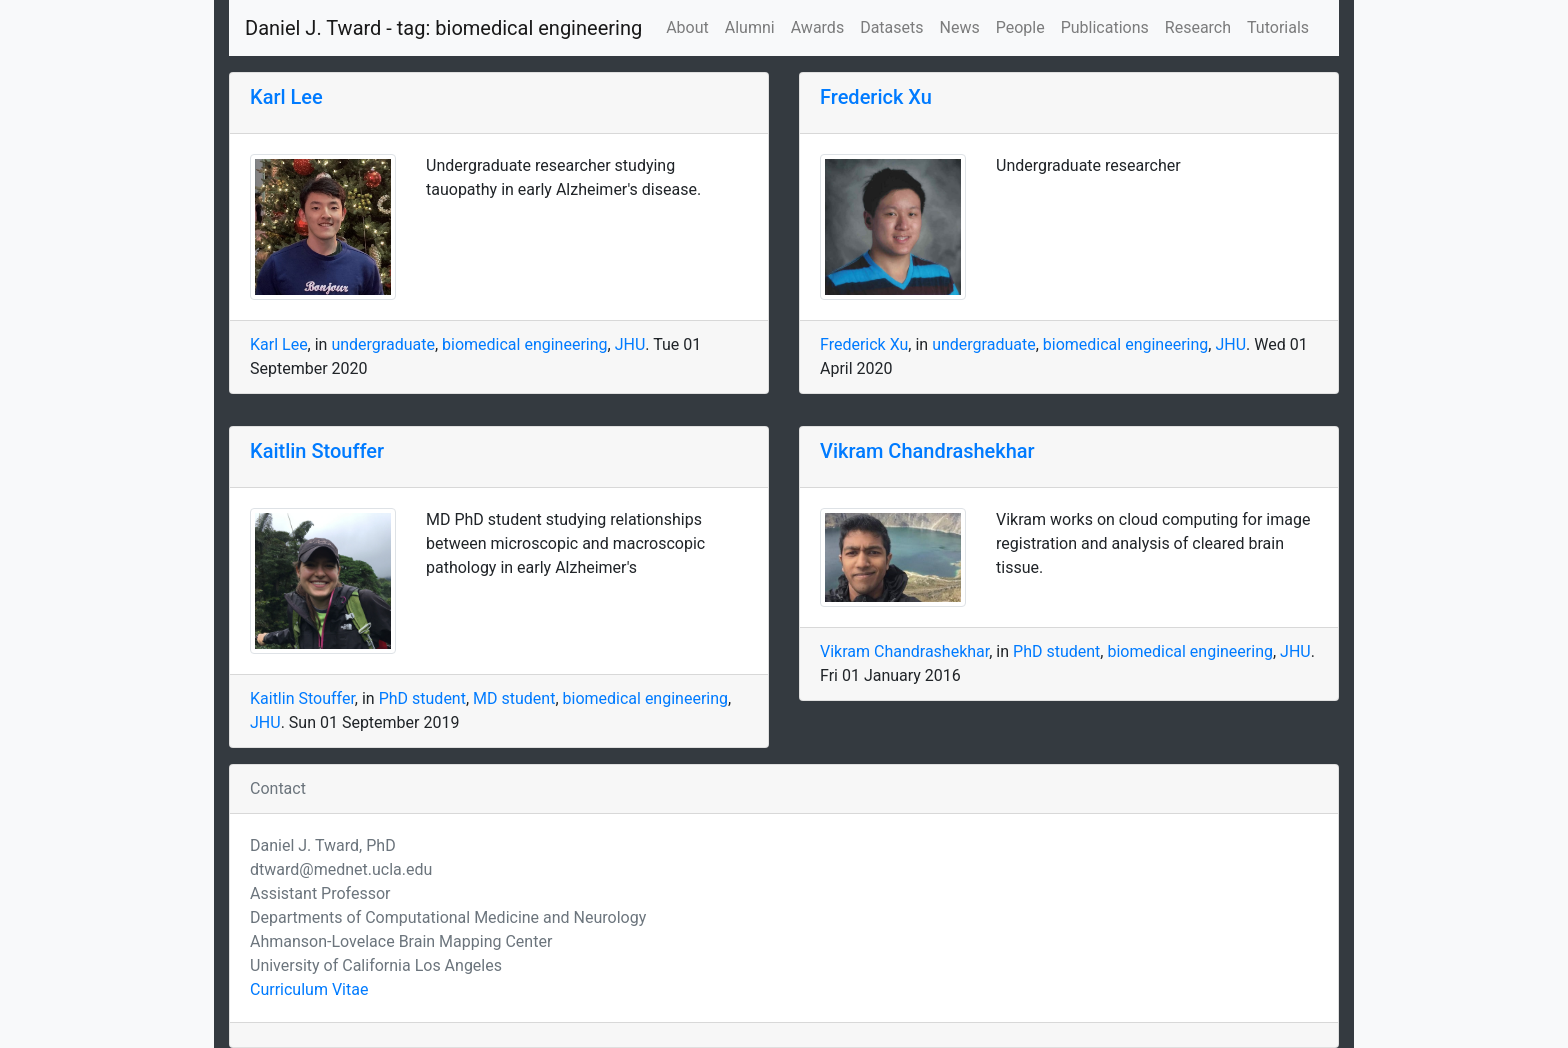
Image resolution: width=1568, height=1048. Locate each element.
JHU (630, 344)
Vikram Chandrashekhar (927, 451)
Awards (817, 27)
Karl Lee (286, 97)
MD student (514, 698)
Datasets (891, 27)
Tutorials (1278, 27)
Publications (1105, 27)
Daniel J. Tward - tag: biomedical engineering (443, 28)
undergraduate (383, 344)
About (687, 27)
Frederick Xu (876, 97)
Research (1198, 27)
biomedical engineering (525, 344)
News (960, 27)
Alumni (750, 27)
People (1020, 27)
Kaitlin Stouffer (317, 451)
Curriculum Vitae (309, 989)
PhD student (422, 698)
